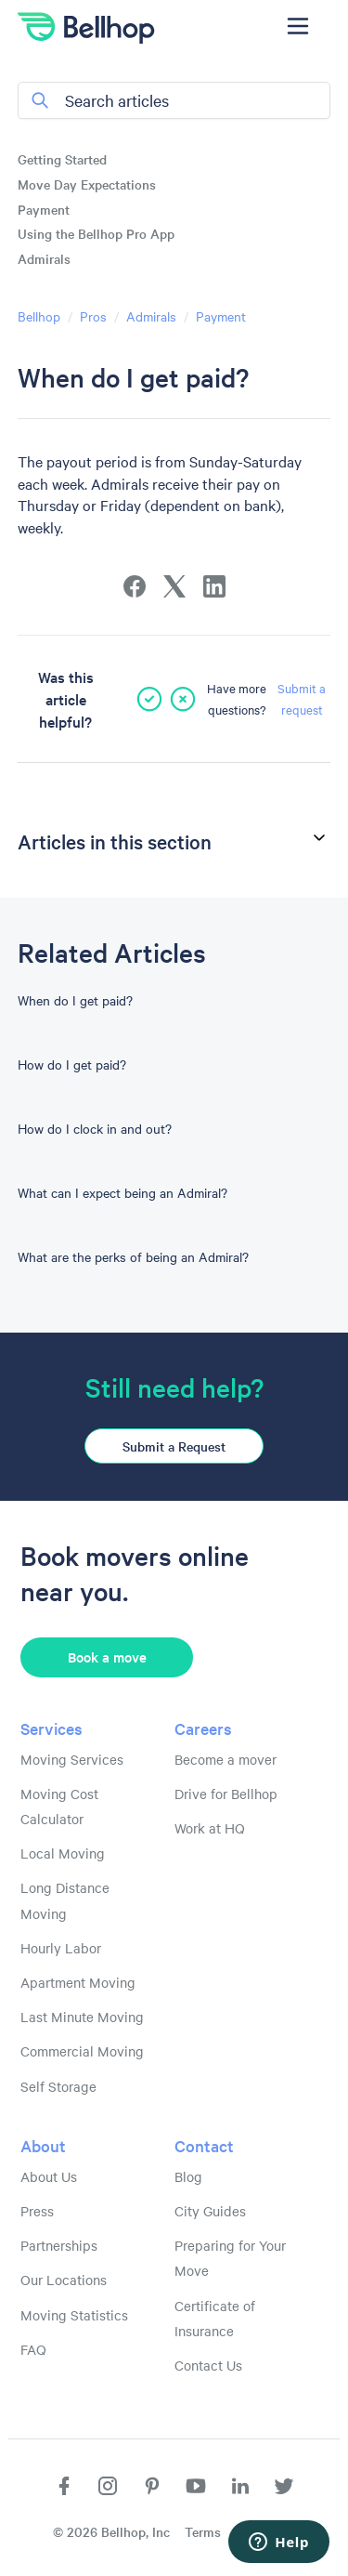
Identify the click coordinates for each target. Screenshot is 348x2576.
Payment (44, 209)
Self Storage (58, 2086)
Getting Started (62, 159)
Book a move (107, 1656)
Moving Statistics (74, 2315)
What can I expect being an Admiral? (122, 1192)
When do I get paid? (75, 1000)
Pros (93, 316)
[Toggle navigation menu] (297, 26)
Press (37, 2210)
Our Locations (63, 2279)
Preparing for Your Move (230, 2258)
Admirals (44, 258)
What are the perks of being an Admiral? (133, 1256)
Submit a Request (174, 1446)
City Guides (210, 2210)
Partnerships (58, 2245)
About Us (48, 2176)
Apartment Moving (77, 1982)
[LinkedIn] (214, 586)
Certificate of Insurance (214, 2318)
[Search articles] (174, 100)
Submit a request (301, 698)
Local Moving (62, 1853)
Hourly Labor (60, 1948)
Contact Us (208, 2365)
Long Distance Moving (65, 1900)
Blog (188, 2176)
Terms (203, 2531)
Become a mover (225, 1759)
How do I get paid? (72, 1064)
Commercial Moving (82, 2051)
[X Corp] (174, 586)
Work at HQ (209, 1828)
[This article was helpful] (149, 699)
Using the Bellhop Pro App (96, 233)
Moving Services (71, 1759)
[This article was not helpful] (183, 699)
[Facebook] (134, 586)
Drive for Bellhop (225, 1793)
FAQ (33, 2349)
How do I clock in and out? (95, 1128)
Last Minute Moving (82, 2016)
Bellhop (39, 316)
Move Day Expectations (87, 184)
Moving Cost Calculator (59, 1806)
